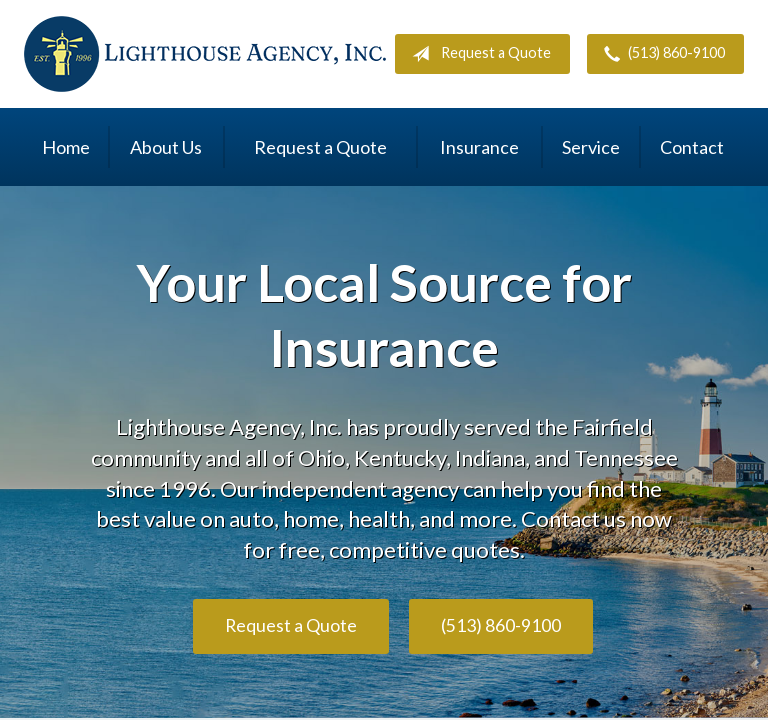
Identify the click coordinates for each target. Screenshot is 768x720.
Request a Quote (477, 54)
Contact (692, 147)
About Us (166, 147)
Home (66, 147)
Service (591, 147)
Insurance (479, 147)
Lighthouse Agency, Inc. (205, 54)
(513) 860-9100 (660, 54)
